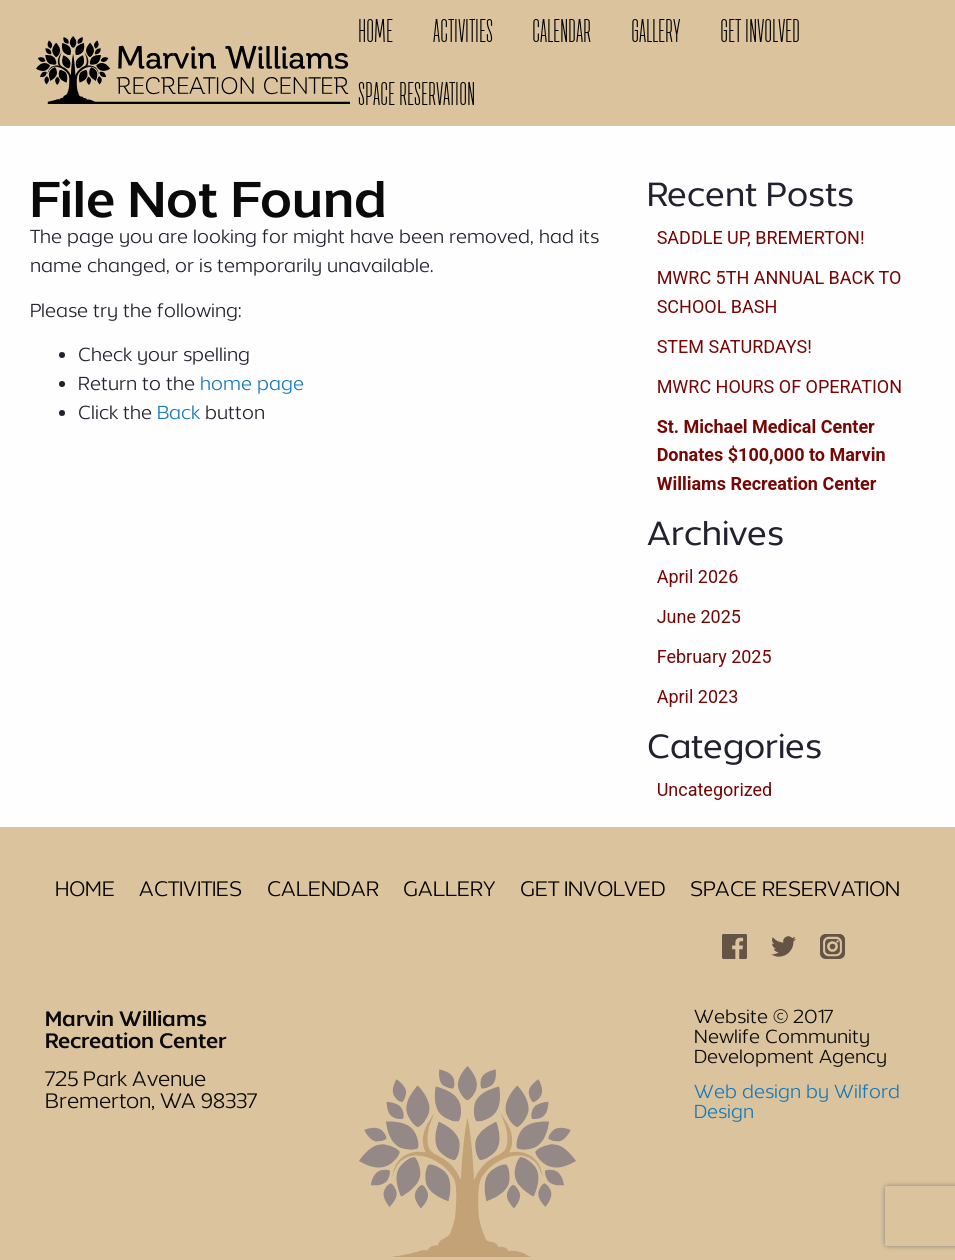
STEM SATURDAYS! (734, 346)
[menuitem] (375, 31)
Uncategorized (715, 789)
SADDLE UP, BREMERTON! (761, 237)
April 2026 (698, 576)
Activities (463, 31)
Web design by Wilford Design (797, 1101)
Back (178, 412)
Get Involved (760, 31)
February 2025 (714, 656)
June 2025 (699, 616)
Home (375, 31)
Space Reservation (416, 94)
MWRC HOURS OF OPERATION (779, 386)
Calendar (561, 31)
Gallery (655, 31)
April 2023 (698, 696)
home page (252, 383)
